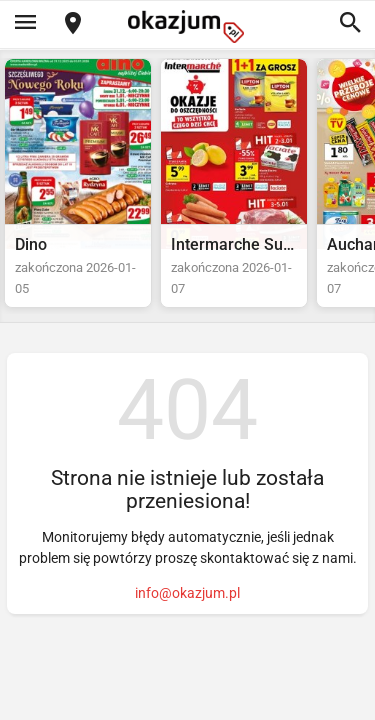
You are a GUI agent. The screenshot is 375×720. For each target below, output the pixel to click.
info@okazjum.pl (187, 593)
